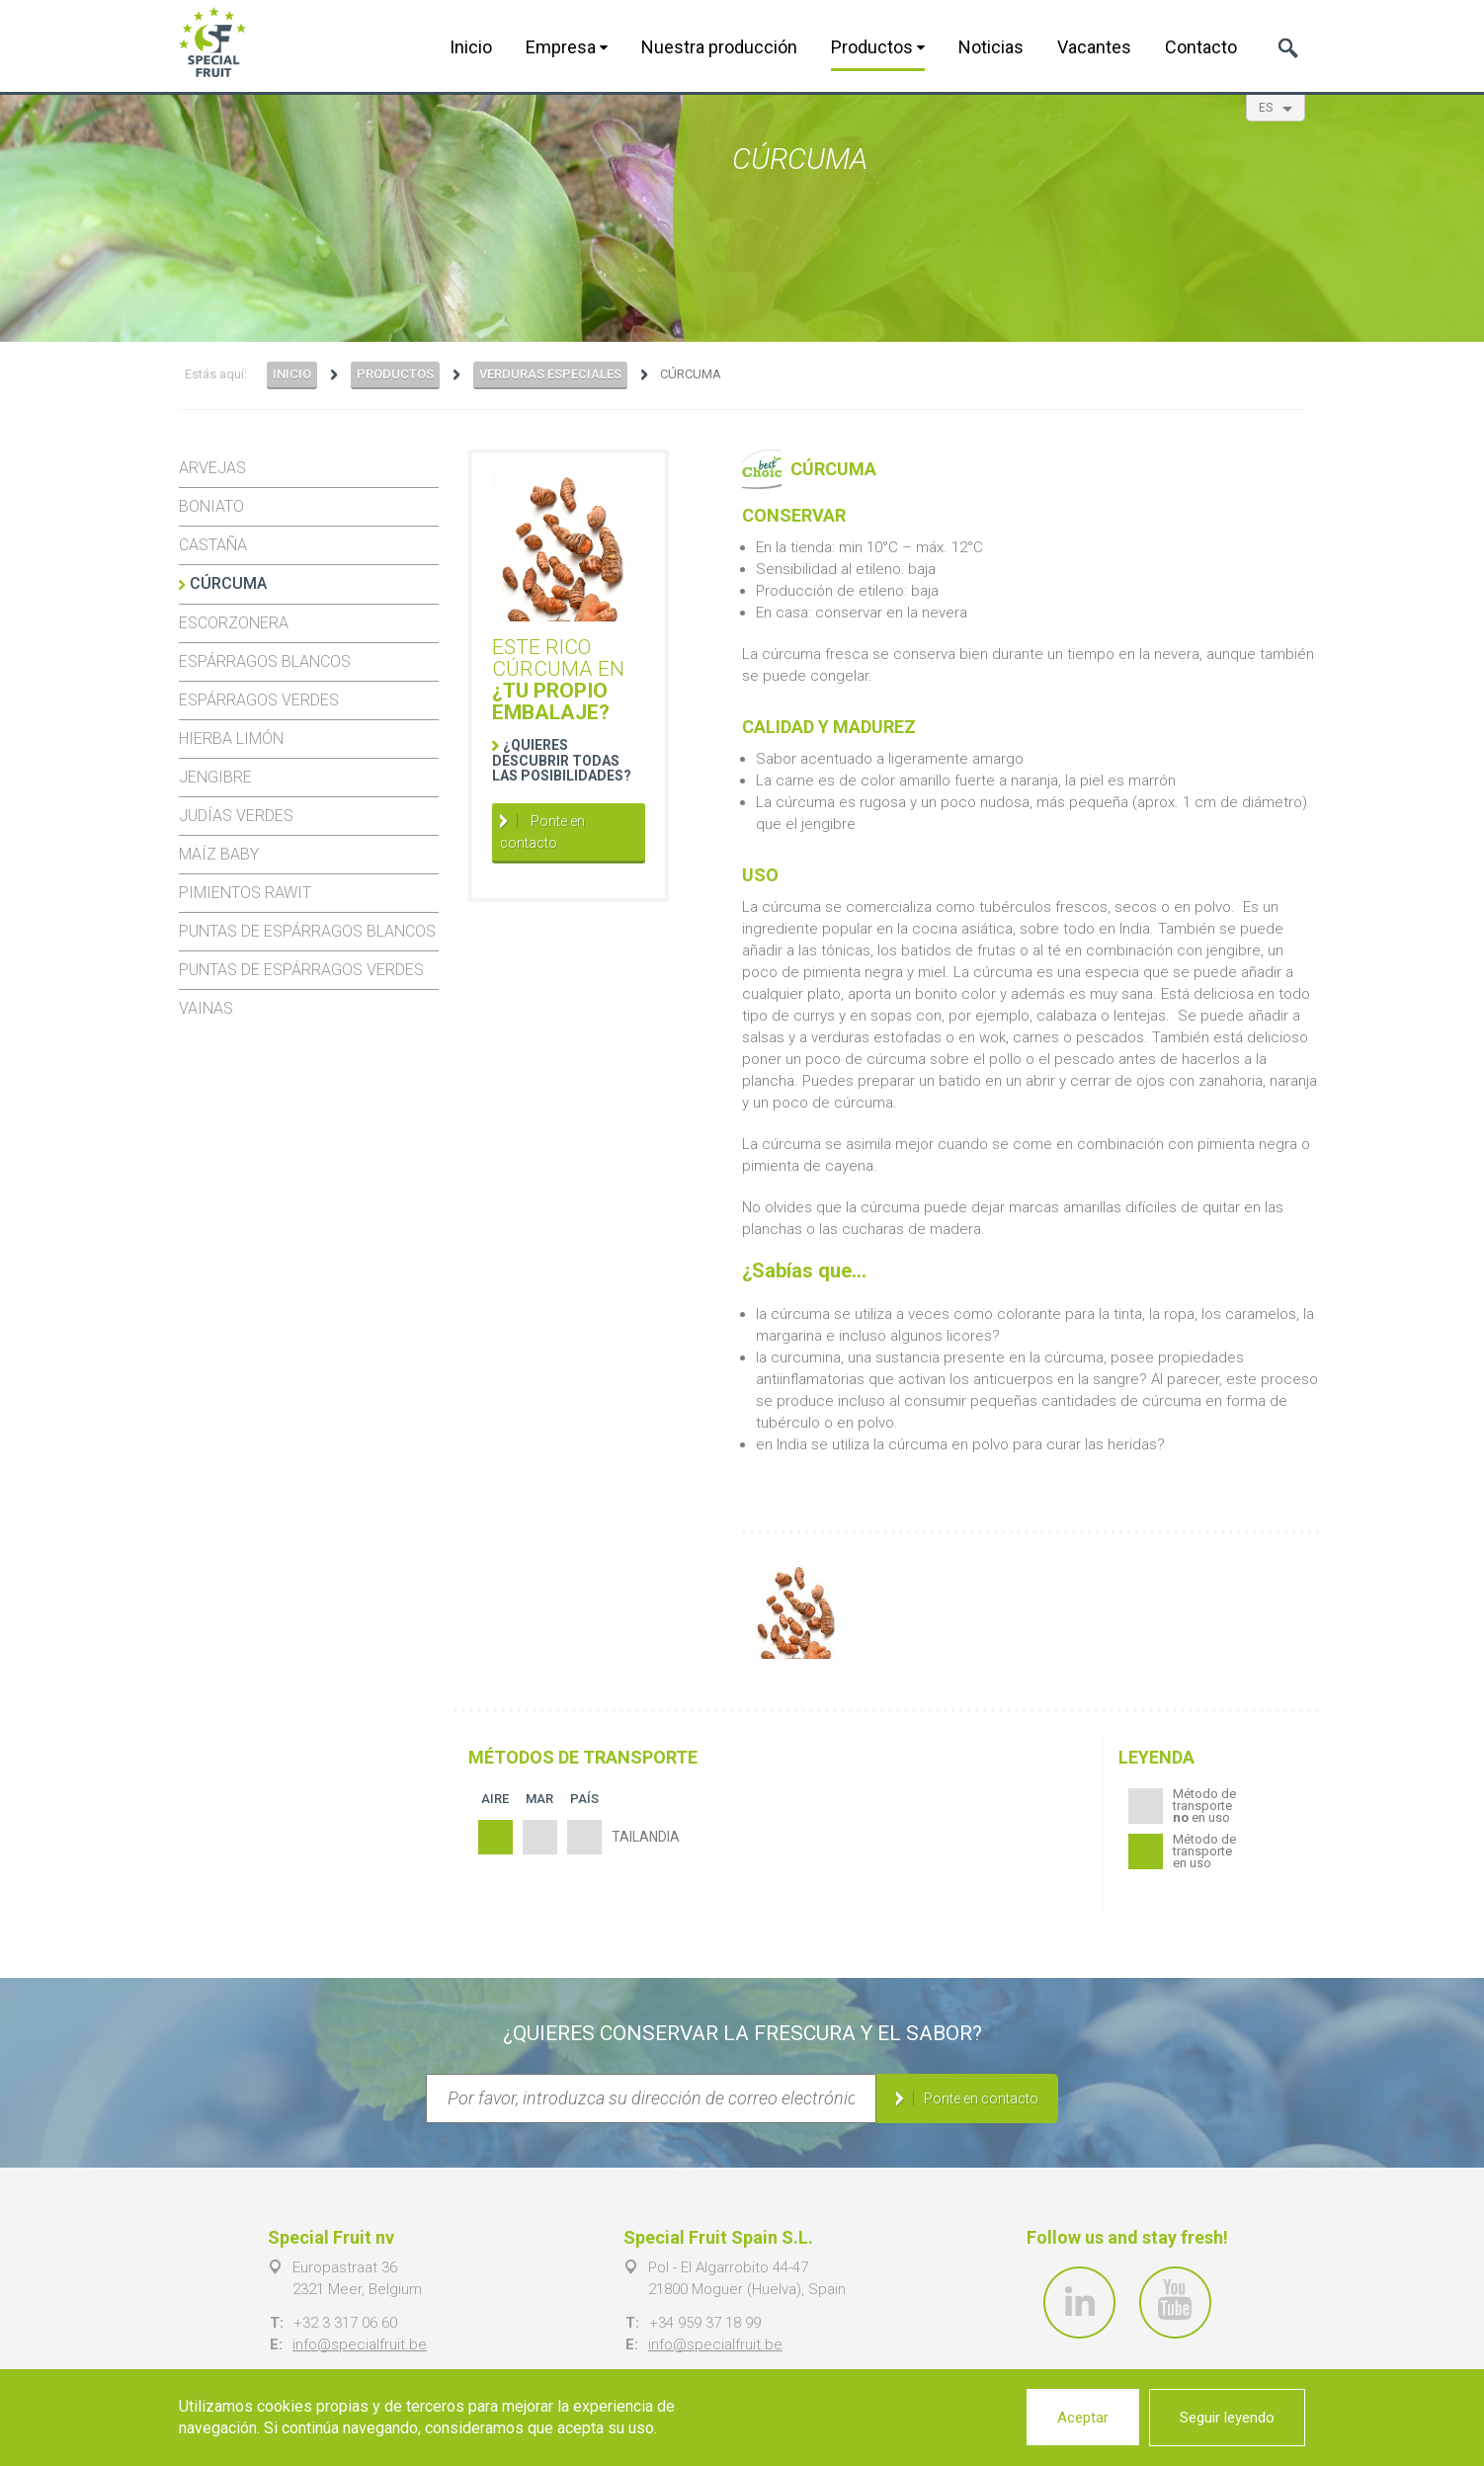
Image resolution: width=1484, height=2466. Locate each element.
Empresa (567, 47)
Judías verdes (236, 815)
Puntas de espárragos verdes (301, 969)
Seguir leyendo (1227, 2417)
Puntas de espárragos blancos (307, 931)
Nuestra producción (719, 47)
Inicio (471, 47)
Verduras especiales (550, 374)
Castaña (213, 544)
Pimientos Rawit (245, 892)
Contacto (1201, 47)
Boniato (211, 506)
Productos (878, 47)
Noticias (991, 47)
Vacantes (1094, 47)
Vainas (206, 1008)
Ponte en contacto (542, 832)
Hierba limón (231, 738)
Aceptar (1083, 2417)
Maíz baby (219, 854)
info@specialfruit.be (359, 2344)
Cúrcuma (228, 583)
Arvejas (212, 467)
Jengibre (215, 777)
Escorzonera (234, 623)
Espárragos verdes (259, 700)
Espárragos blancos (265, 661)
